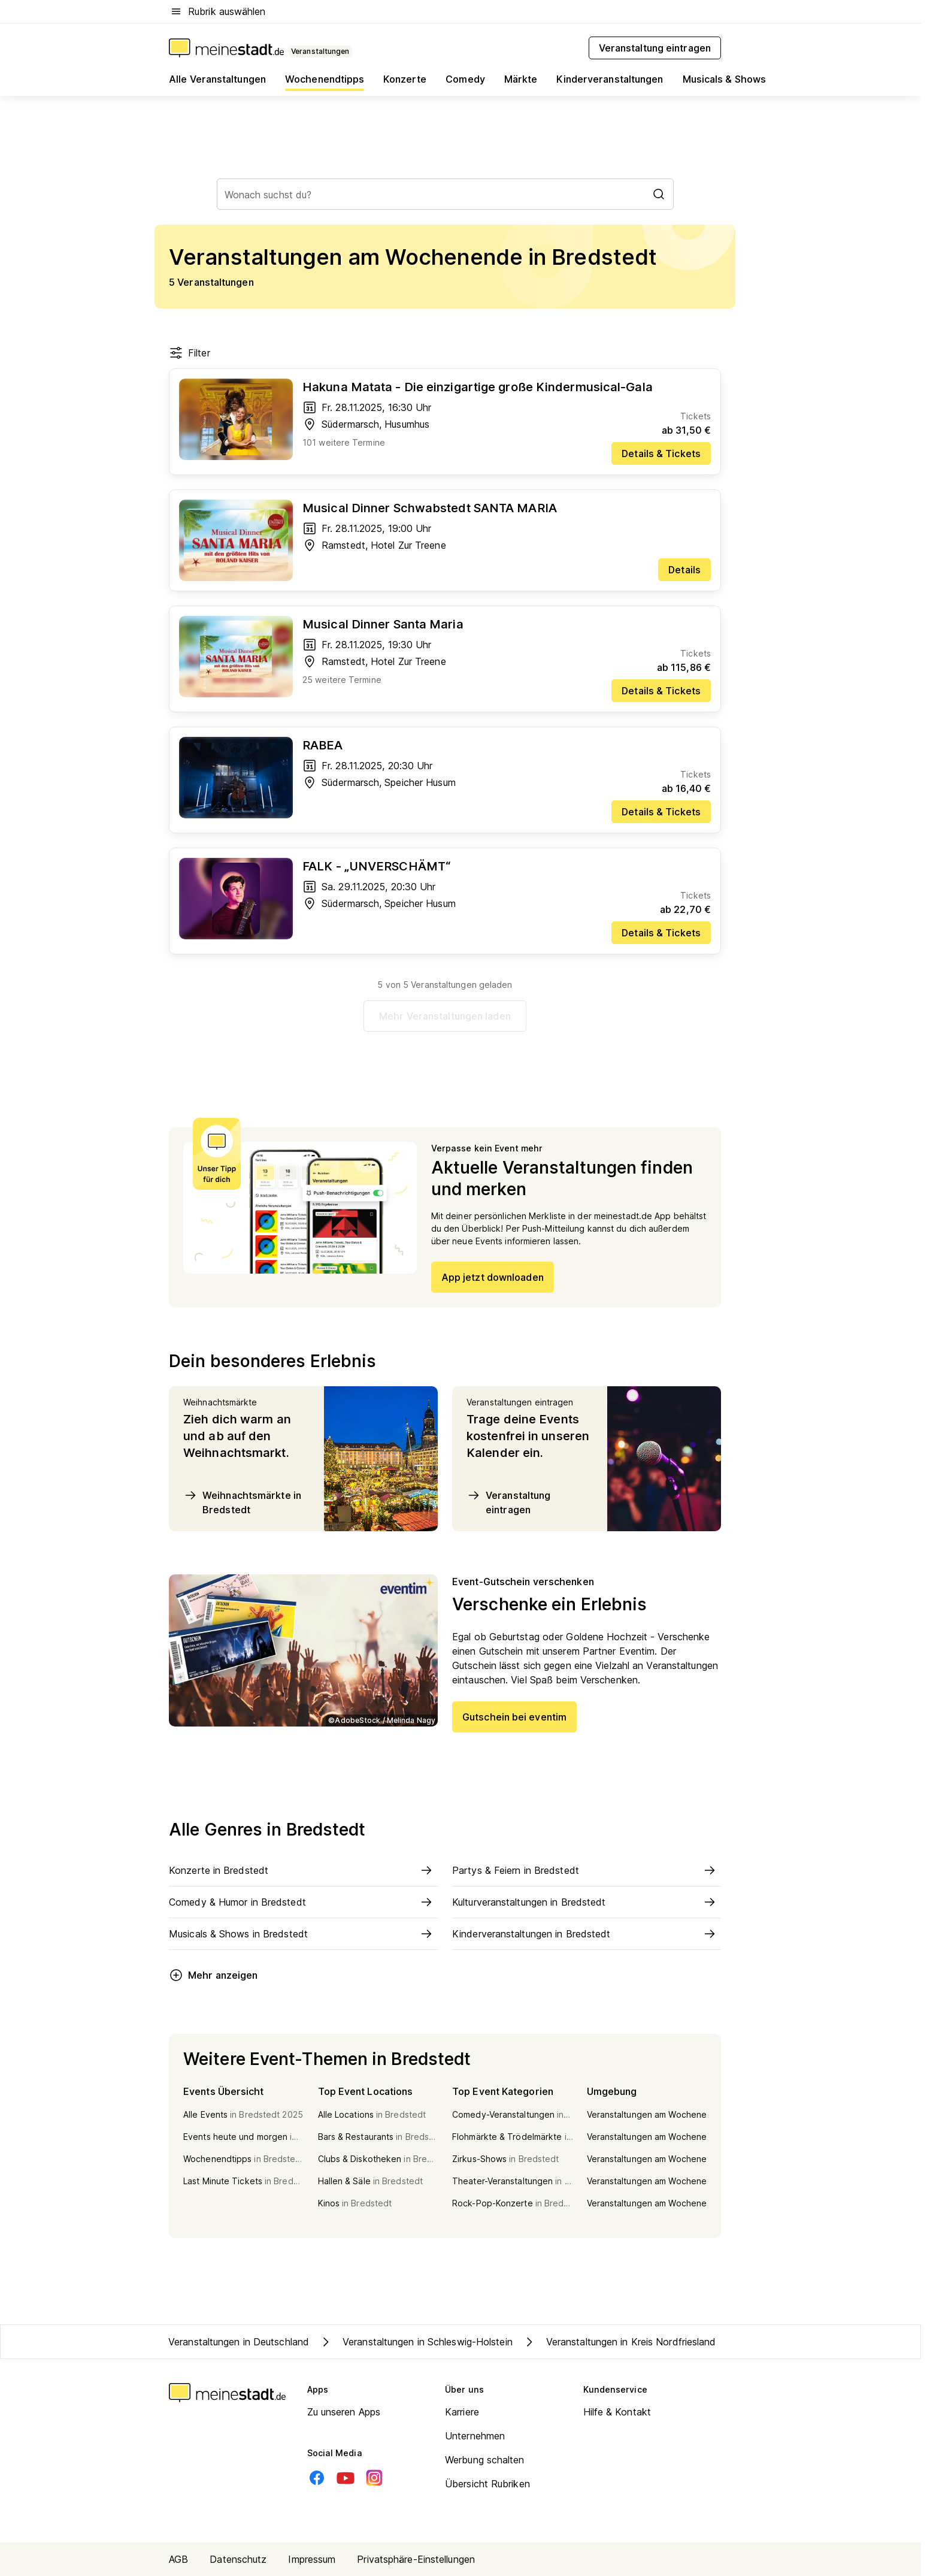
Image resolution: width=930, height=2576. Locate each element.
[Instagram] (374, 2477)
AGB (178, 2559)
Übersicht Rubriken (487, 2484)
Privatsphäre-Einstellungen (416, 2559)
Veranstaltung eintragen (508, 1502)
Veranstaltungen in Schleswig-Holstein (416, 2342)
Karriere (462, 2412)
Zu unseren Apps (344, 2412)
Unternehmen (475, 2436)
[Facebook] (316, 2477)
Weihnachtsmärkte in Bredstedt (242, 1502)
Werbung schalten (485, 2460)
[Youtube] (345, 2477)
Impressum (311, 2559)
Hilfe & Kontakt (617, 2412)
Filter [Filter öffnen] (189, 353)
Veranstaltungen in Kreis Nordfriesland (619, 2342)
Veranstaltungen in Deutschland (238, 2342)
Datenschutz (238, 2559)
